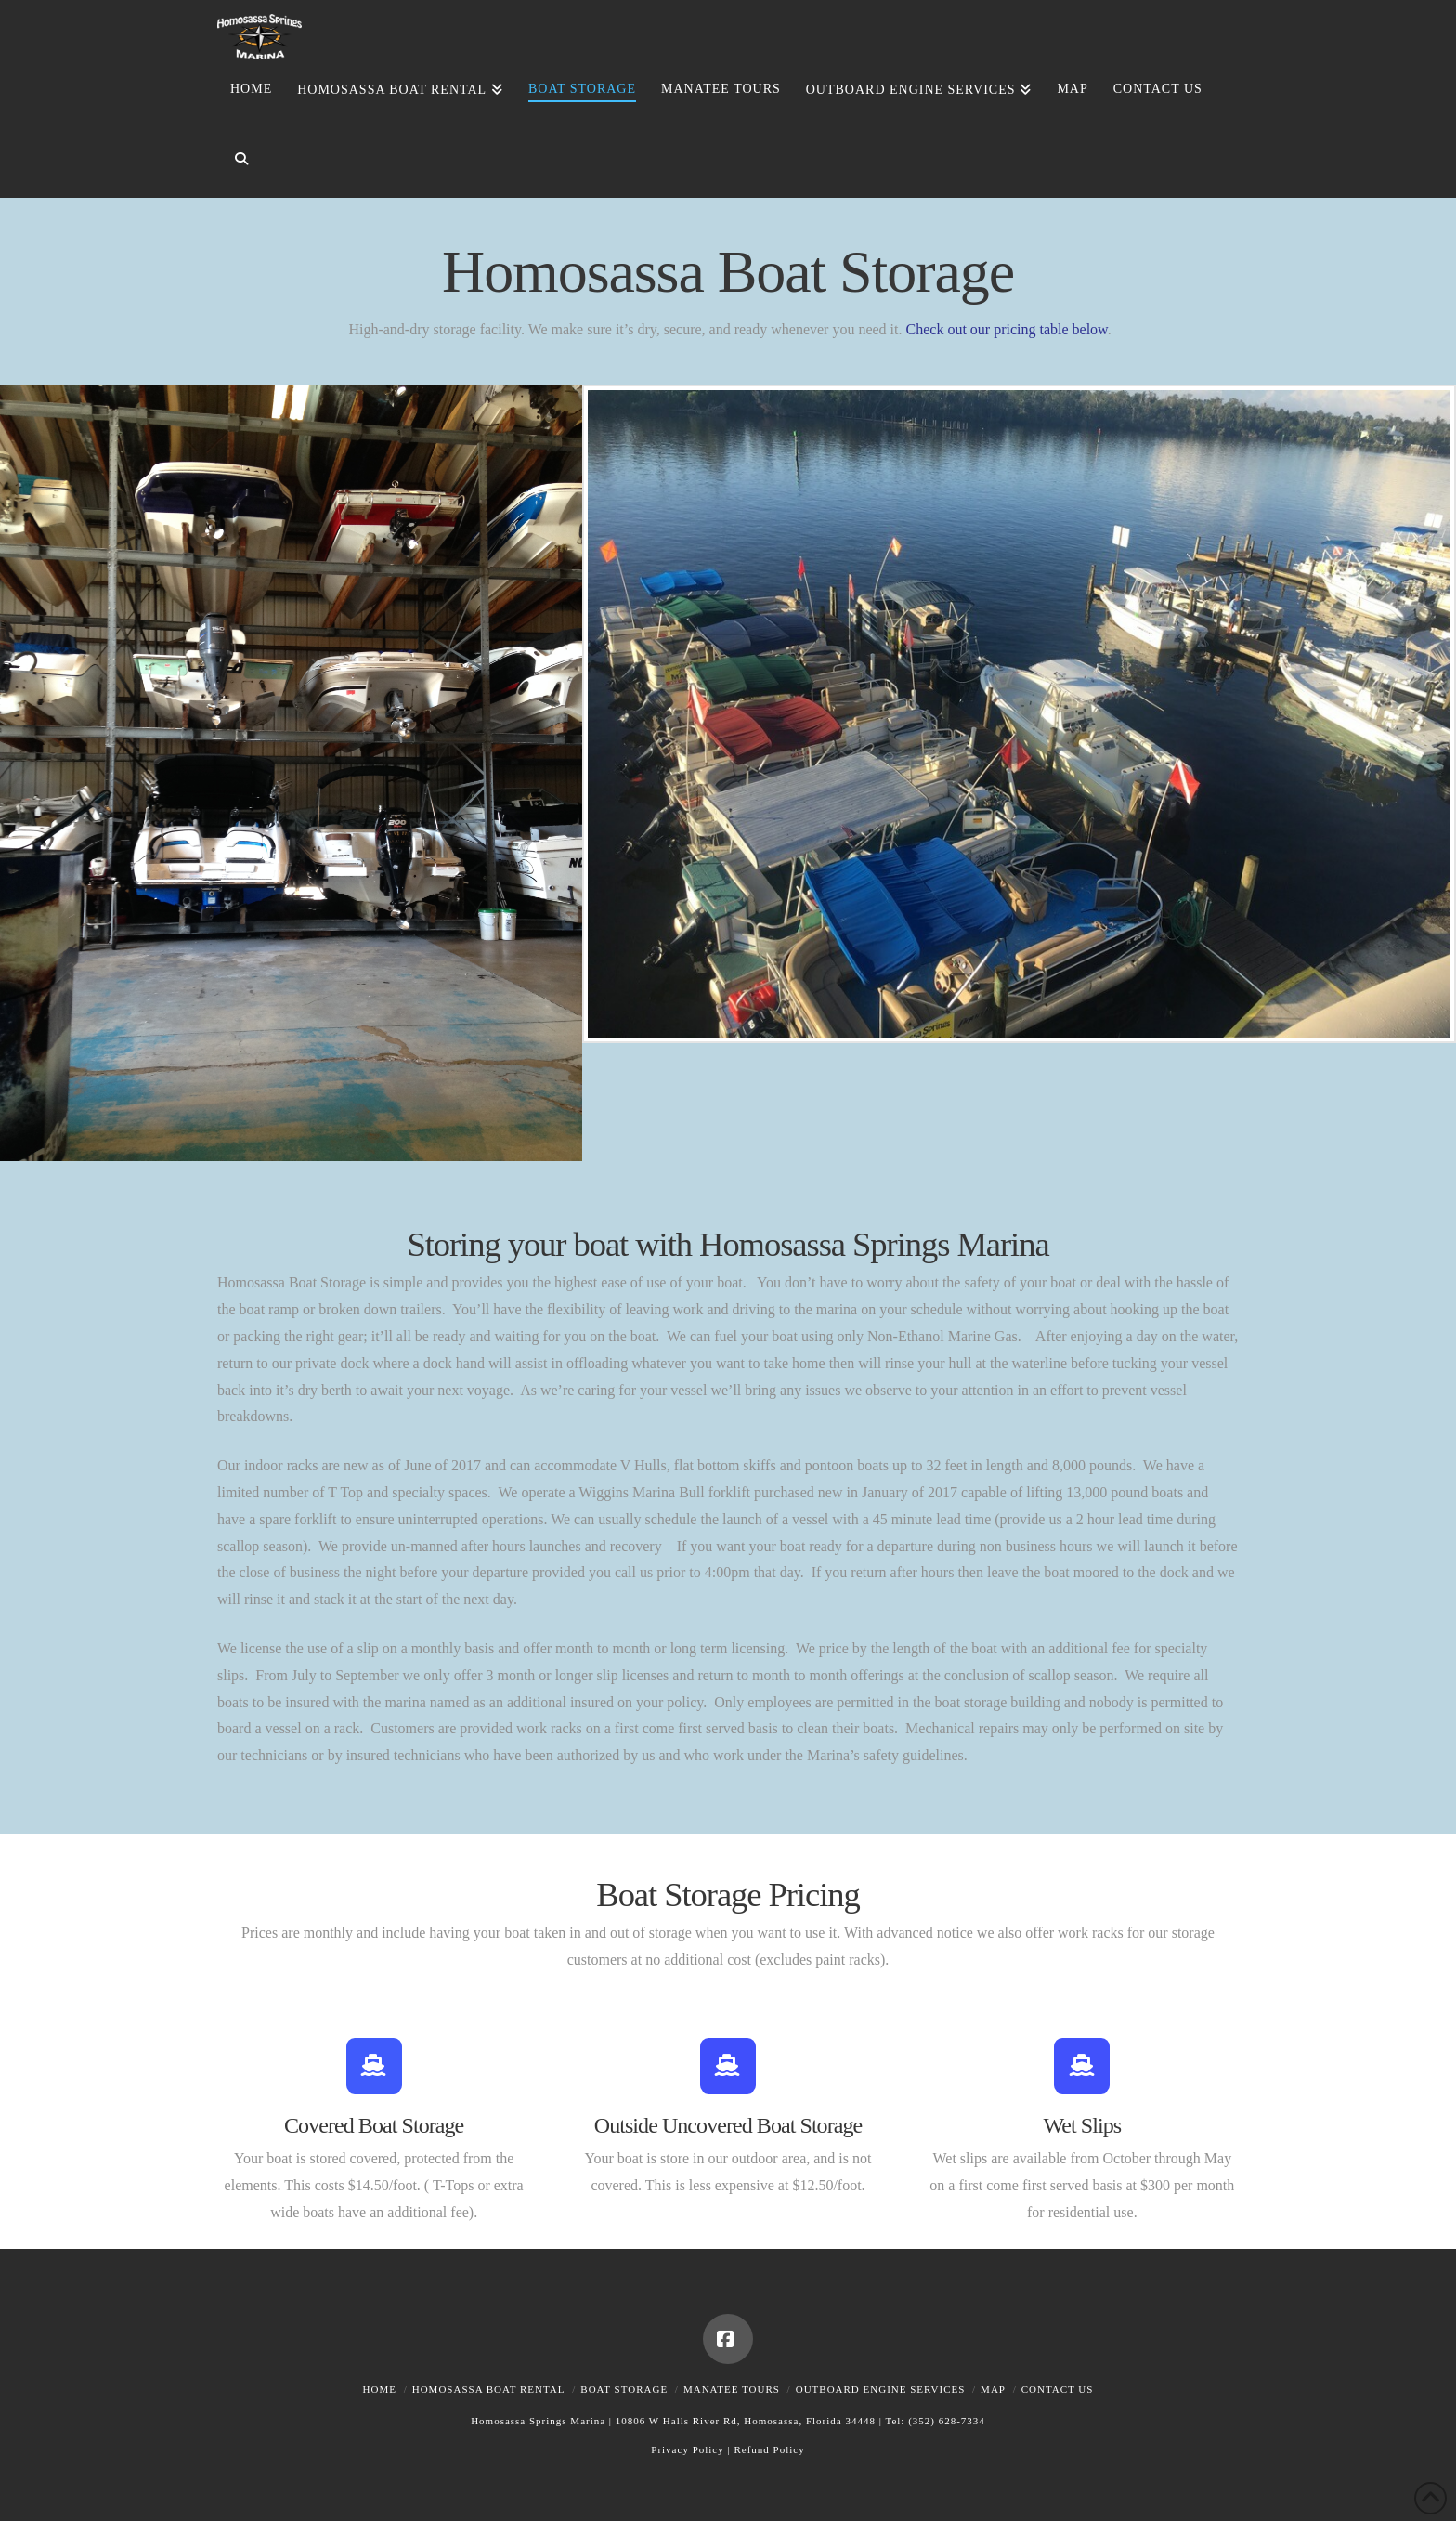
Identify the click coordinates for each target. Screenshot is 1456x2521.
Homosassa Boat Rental (489, 2389)
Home (379, 2389)
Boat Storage (624, 2389)
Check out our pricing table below (1007, 329)
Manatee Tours (731, 2389)
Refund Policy (769, 2449)
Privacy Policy (687, 2449)
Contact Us (1057, 2389)
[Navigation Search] (234, 163)
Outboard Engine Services (881, 2389)
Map (993, 2389)
